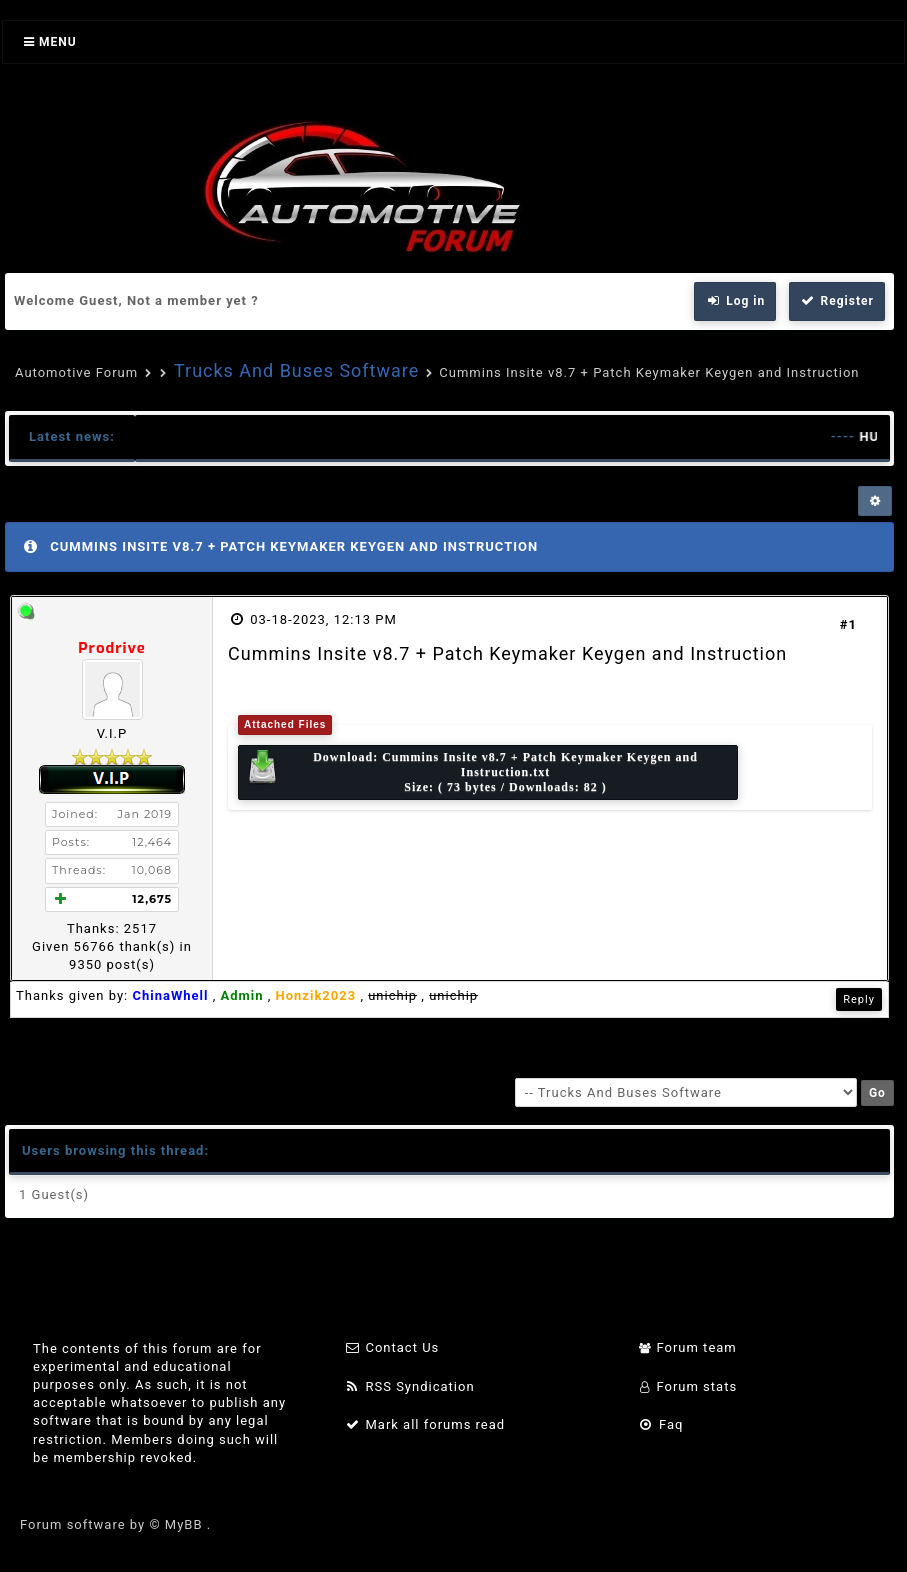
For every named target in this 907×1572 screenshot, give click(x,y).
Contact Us (392, 1347)
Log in (735, 301)
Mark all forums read (425, 1424)
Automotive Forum (76, 372)
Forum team (687, 1347)
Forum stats (687, 1386)
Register (837, 301)
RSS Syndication (410, 1386)
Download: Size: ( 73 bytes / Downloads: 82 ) (471, 772)
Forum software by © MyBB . (115, 1524)
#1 (848, 624)
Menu (50, 42)
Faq (660, 1424)
